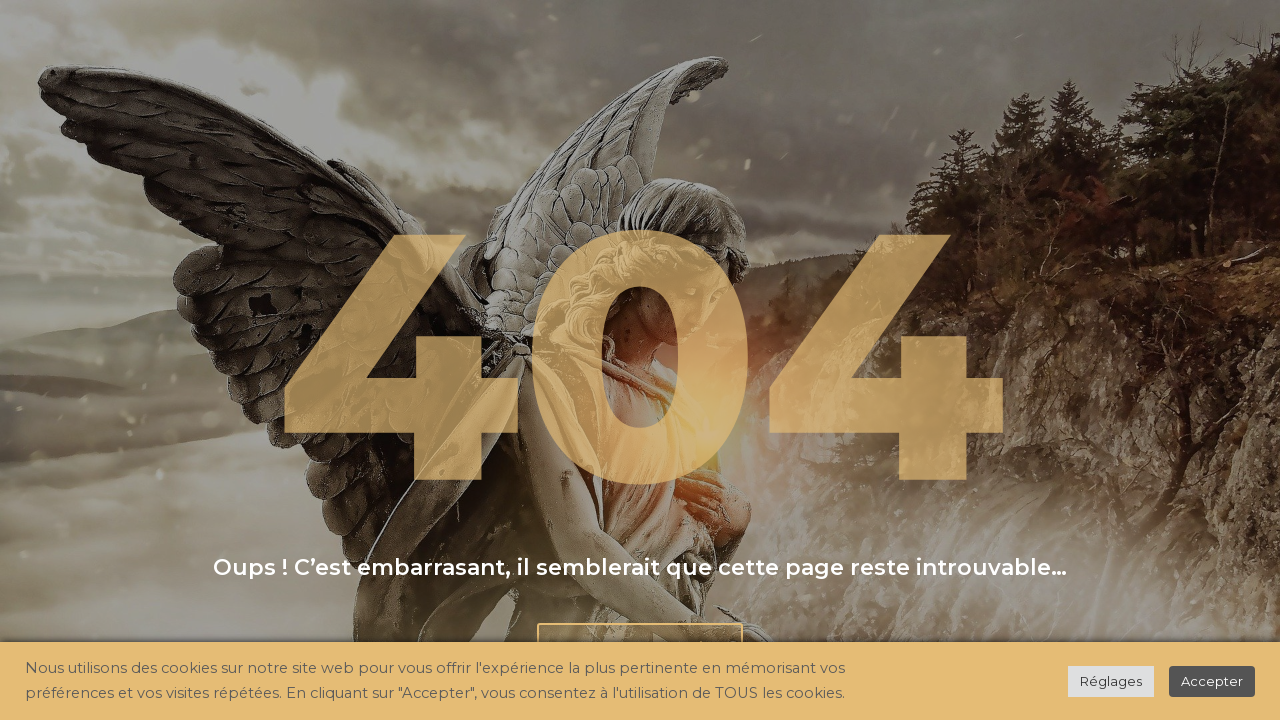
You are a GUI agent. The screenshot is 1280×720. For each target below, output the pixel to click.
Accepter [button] (1212, 681)
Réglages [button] (1111, 681)
